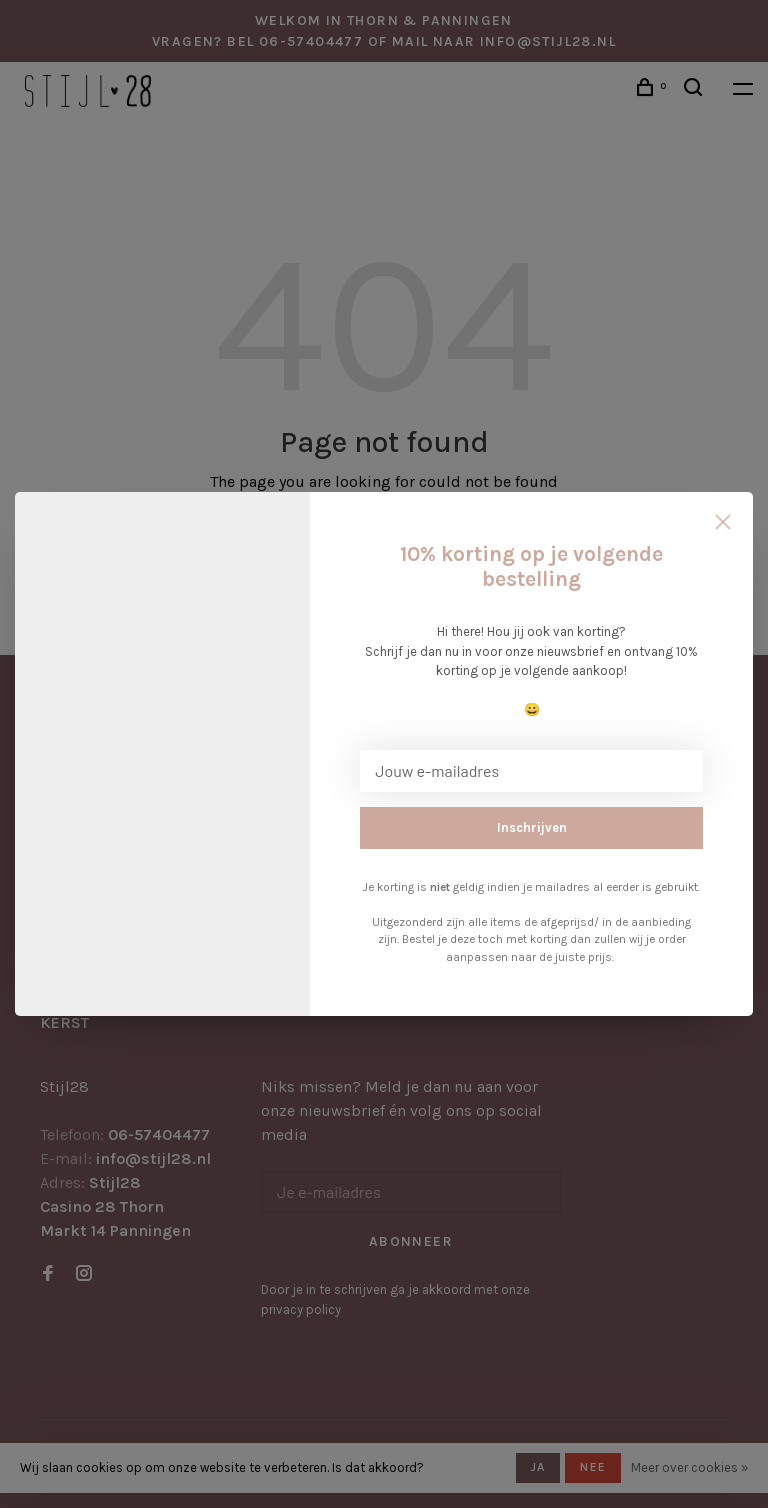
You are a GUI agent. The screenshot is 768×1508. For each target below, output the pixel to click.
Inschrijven (532, 827)
